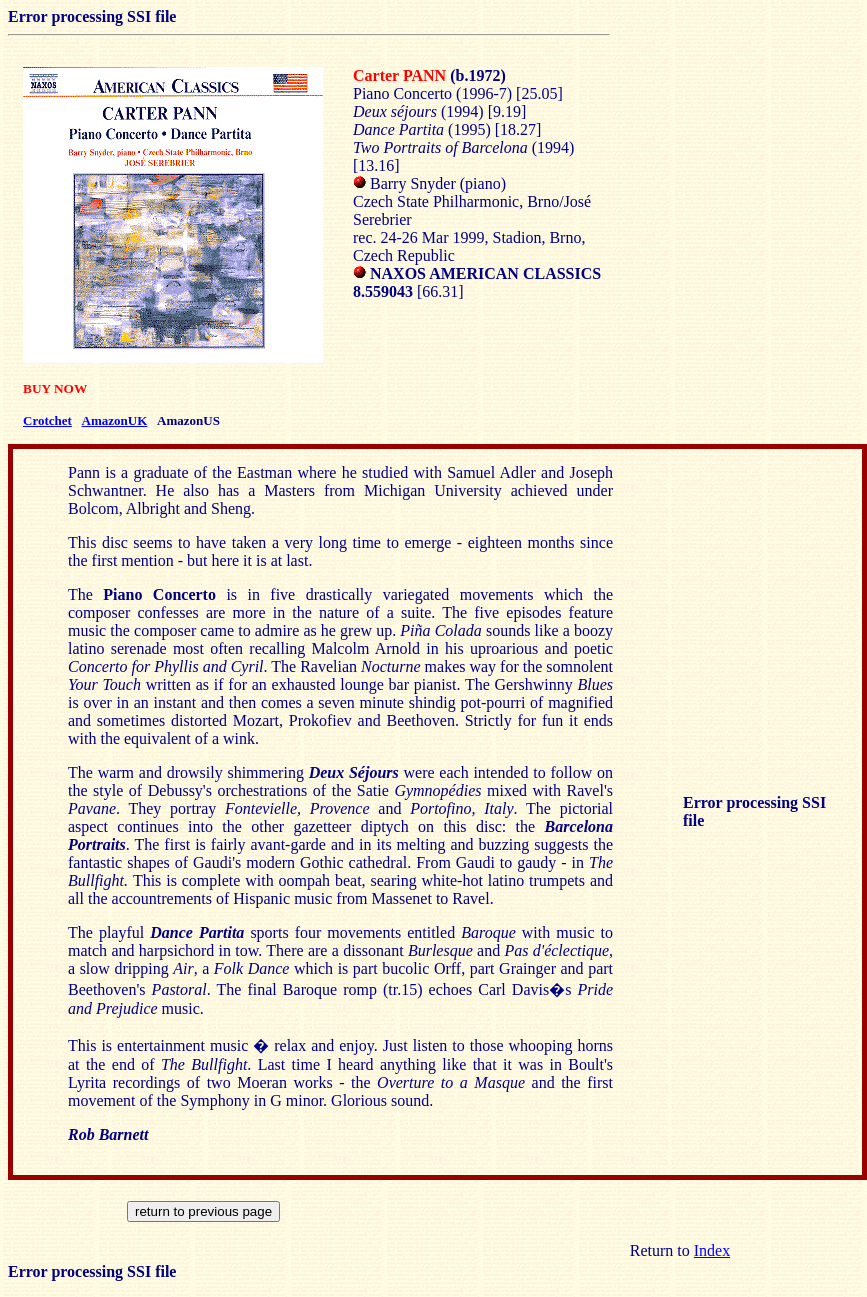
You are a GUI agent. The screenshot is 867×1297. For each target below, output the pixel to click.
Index (712, 1250)
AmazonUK (115, 420)
